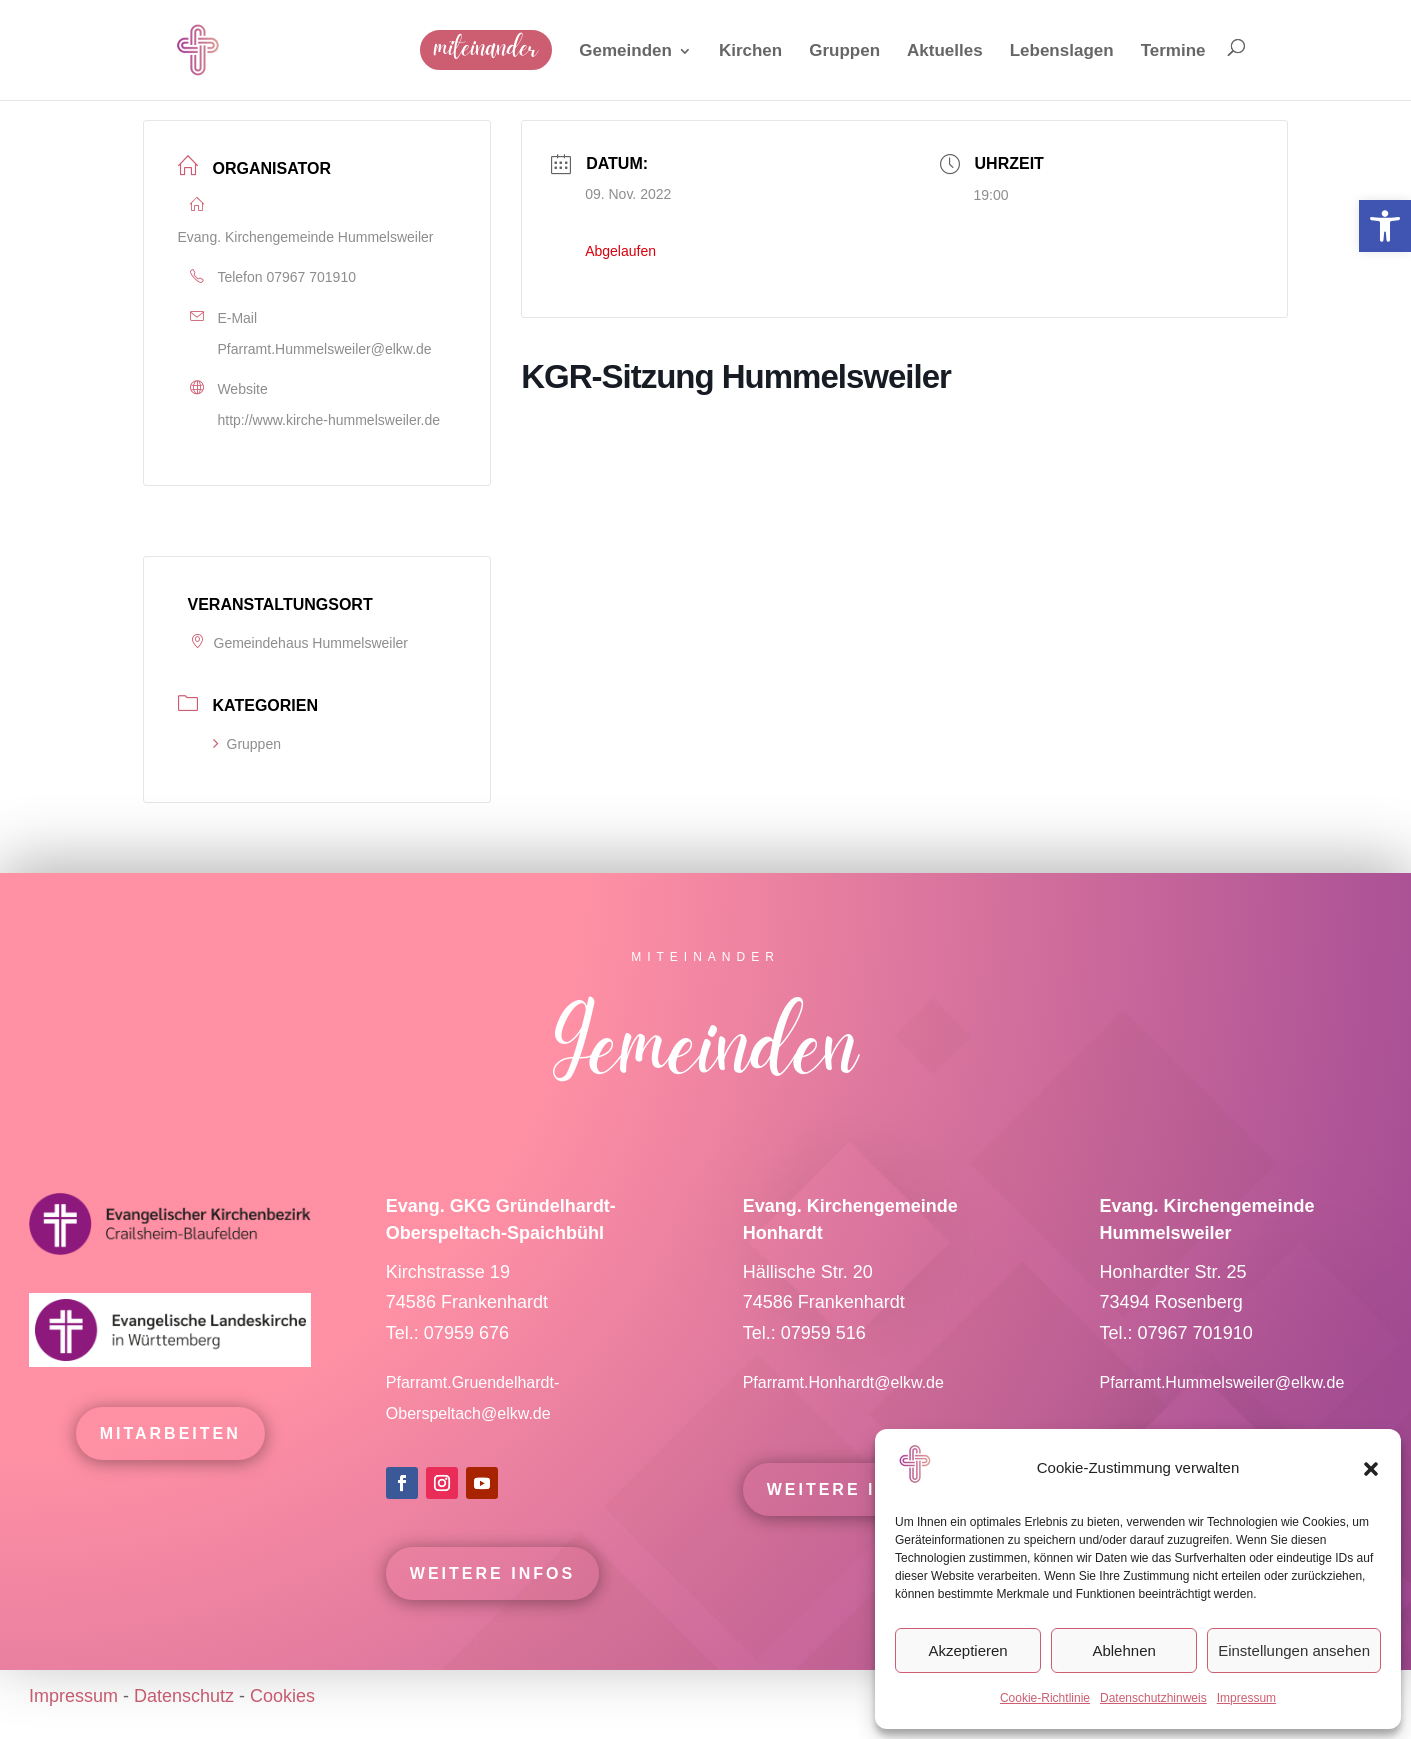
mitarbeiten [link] (170, 1460)
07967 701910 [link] (311, 277)
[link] (1385, 226)
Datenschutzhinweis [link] (1153, 1698)
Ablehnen (1123, 1650)
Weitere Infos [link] (492, 1600)
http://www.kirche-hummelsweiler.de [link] (329, 420)
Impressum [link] (1246, 1698)
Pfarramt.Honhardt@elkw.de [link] (846, 1409)
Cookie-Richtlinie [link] (1045, 1698)
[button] (1371, 1469)
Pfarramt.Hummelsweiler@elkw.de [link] (325, 349)
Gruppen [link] (247, 744)
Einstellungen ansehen (1294, 1650)
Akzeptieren (967, 1650)
